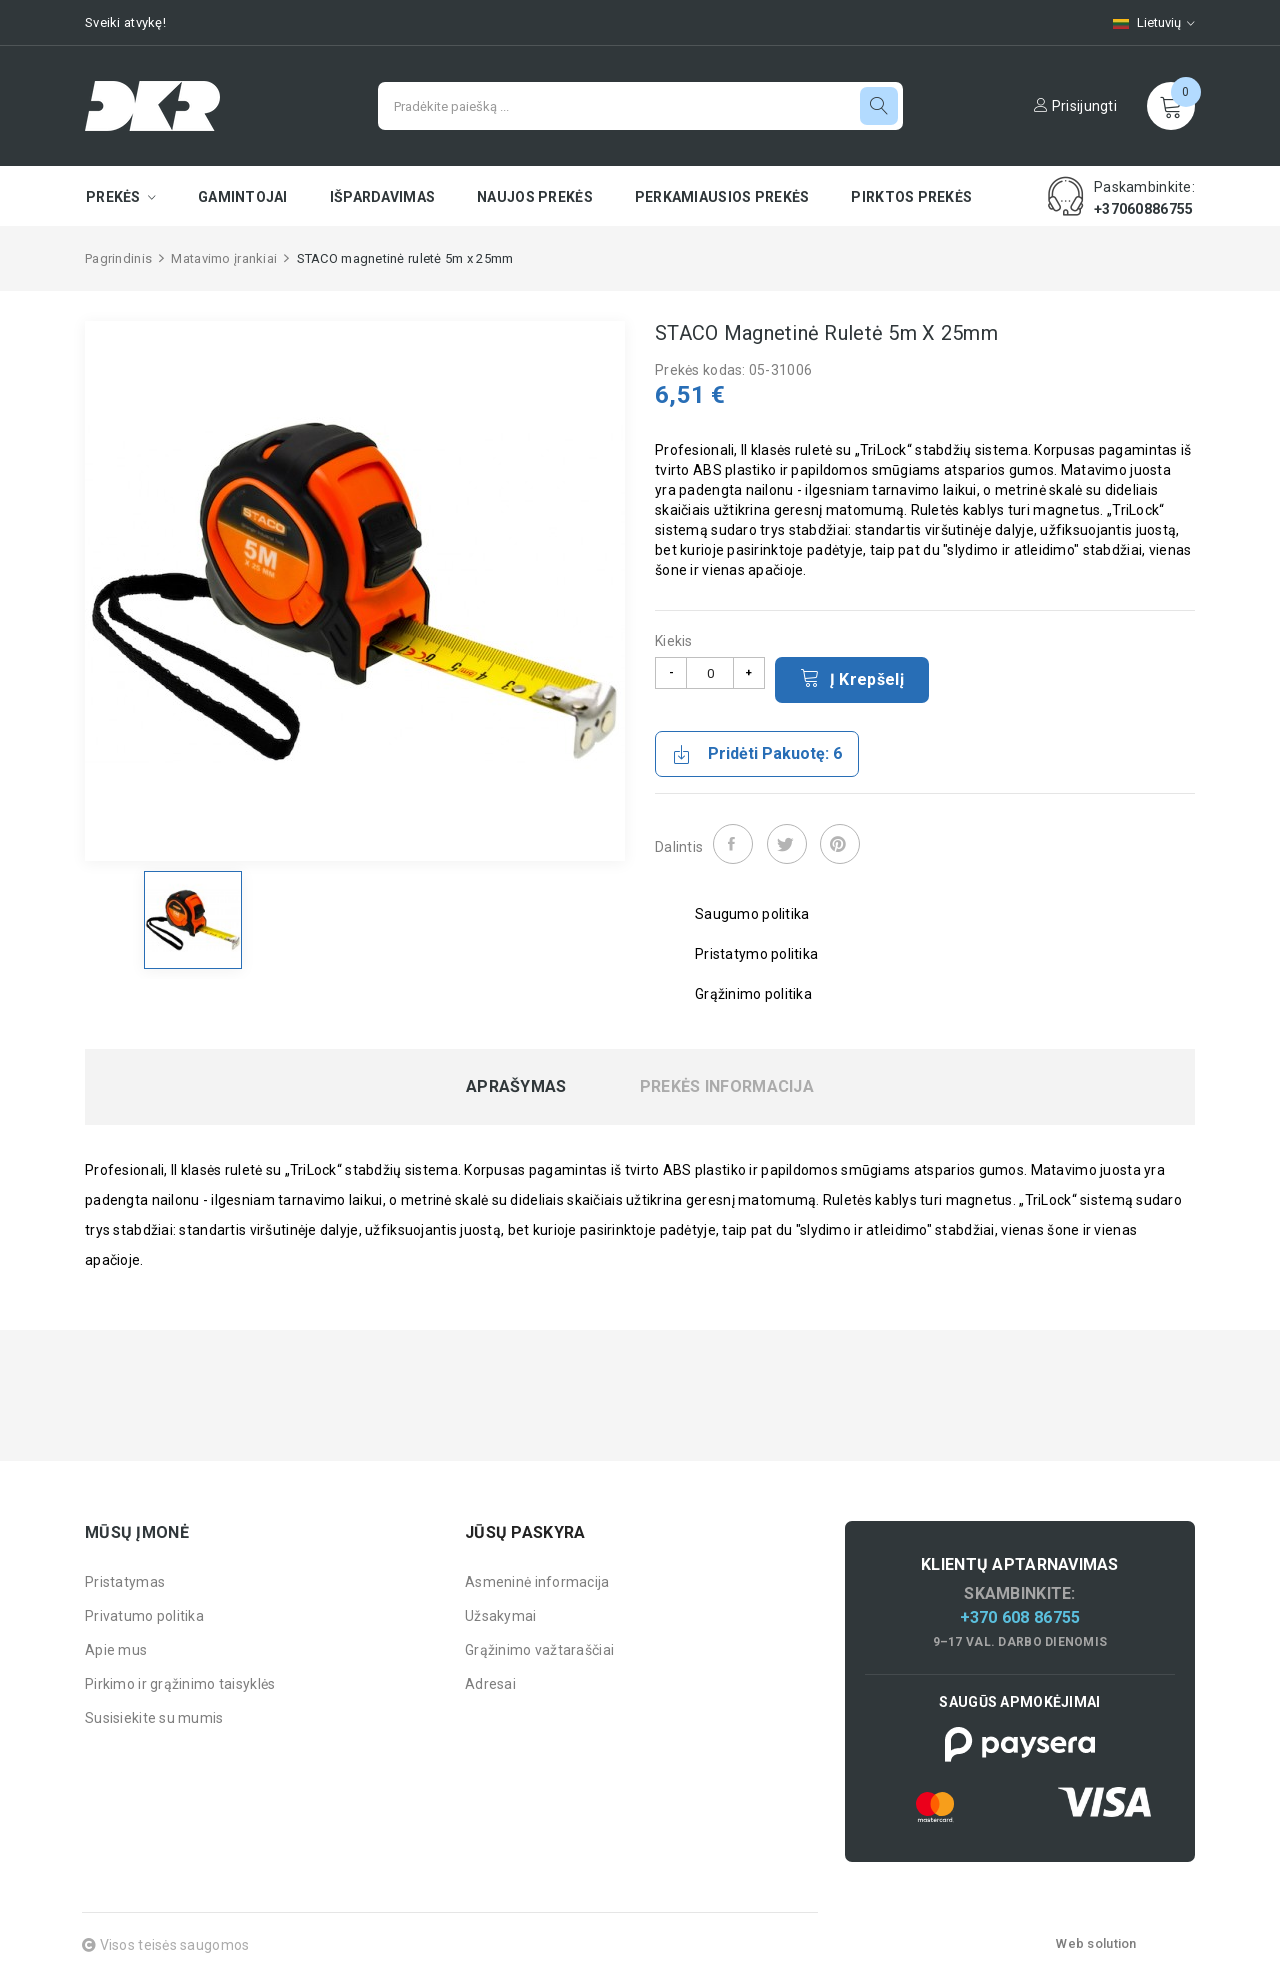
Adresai (490, 1684)
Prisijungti (1075, 106)
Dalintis (733, 844)
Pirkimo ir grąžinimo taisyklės (180, 1684)
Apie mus (116, 1650)
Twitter (787, 844)
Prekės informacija (727, 1087)
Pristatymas (125, 1582)
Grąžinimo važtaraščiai (539, 1650)
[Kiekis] (710, 673)
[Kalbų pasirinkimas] (1144, 22)
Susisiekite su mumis (154, 1718)
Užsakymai (501, 1616)
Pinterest (840, 844)
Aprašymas (516, 1087)
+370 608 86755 (1020, 1617)
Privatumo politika (144, 1616)
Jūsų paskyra (525, 1532)
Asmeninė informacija (537, 1582)
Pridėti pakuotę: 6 (757, 754)
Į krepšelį (852, 678)
